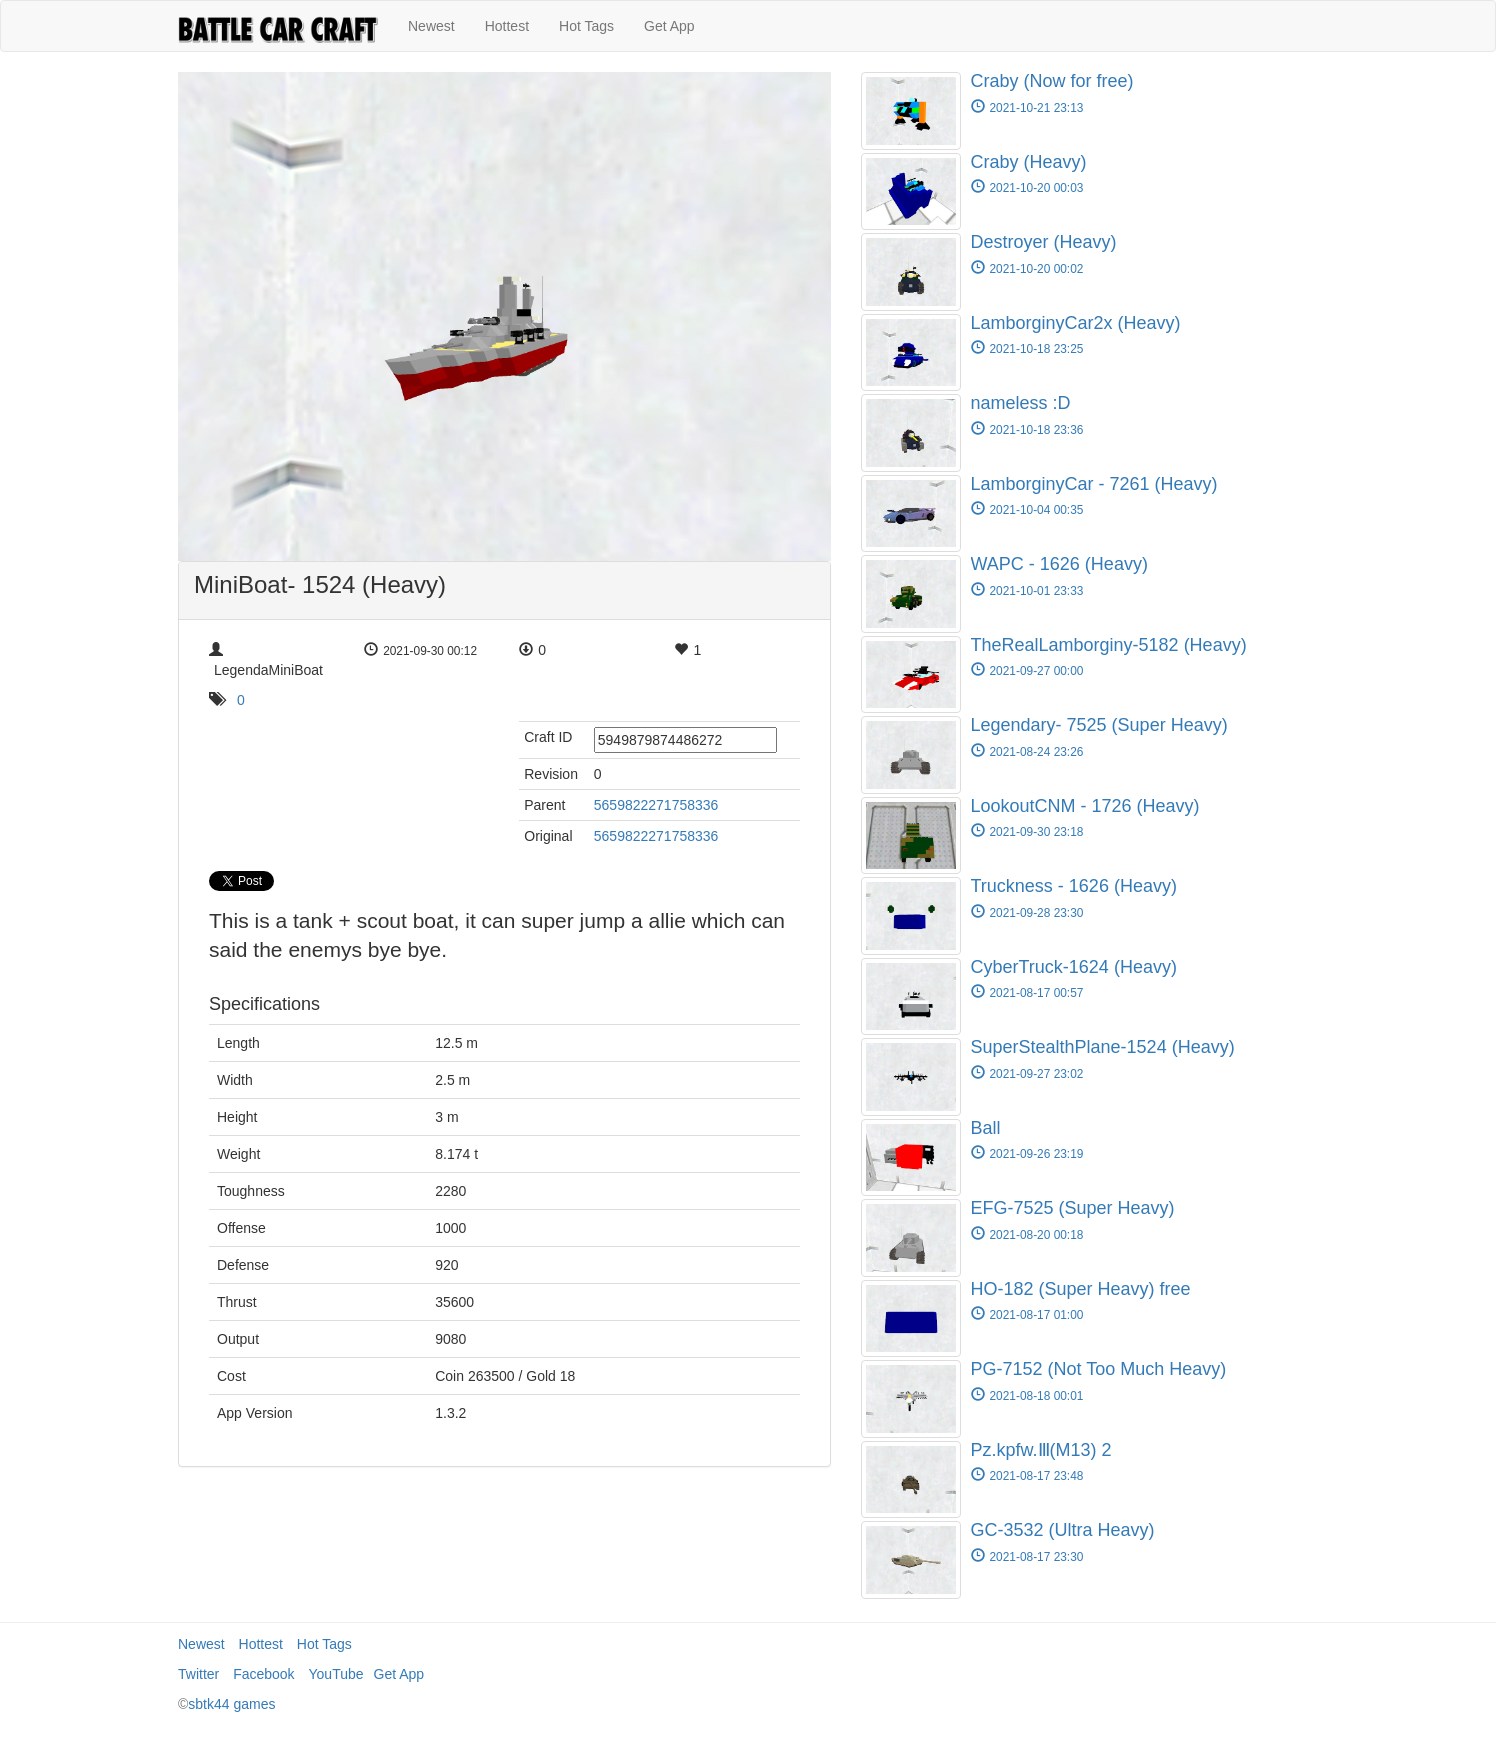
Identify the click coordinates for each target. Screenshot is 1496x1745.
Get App (669, 26)
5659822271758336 (656, 805)
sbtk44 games (231, 1704)
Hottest (507, 26)
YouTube (336, 1674)
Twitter (198, 1674)
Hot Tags (586, 26)
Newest (431, 26)
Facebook (263, 1674)
